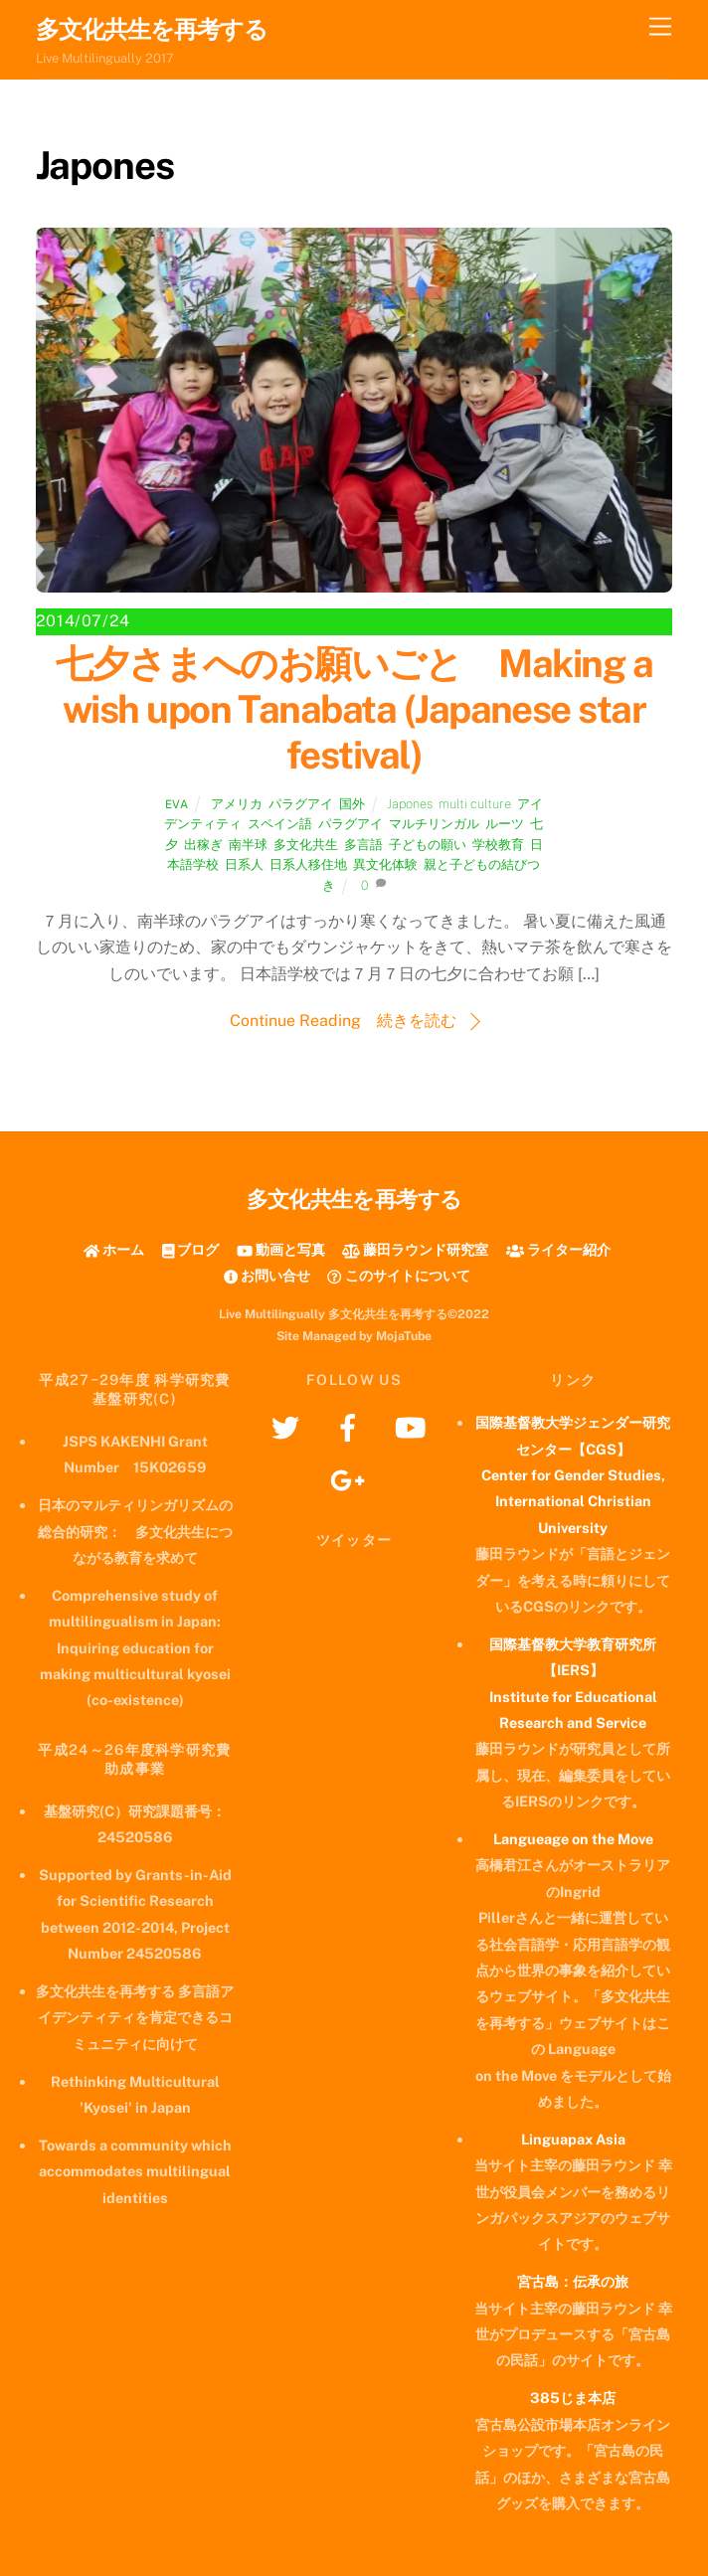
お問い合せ (267, 1275)
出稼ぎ (203, 844)
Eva (177, 804)
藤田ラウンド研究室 (415, 1249)
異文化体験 (385, 864)
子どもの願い (427, 844)
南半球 (248, 844)
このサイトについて (398, 1275)
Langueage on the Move (573, 1838)
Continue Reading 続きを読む (343, 1020)
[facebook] (351, 1426)
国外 (352, 803)
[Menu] (660, 27)
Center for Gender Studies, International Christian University (573, 1501)
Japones (410, 803)
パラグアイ (300, 803)
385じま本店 (573, 2397)
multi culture (475, 803)
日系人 (244, 864)
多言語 (363, 844)
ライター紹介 (558, 1249)
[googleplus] (351, 1478)
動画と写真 (281, 1249)
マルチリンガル (434, 823)
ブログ (191, 1249)
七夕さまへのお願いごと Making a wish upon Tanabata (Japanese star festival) (354, 709)
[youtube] (414, 1426)
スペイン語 (280, 823)
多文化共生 (305, 844)
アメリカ (237, 803)
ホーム (114, 1249)
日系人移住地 (308, 864)
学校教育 (498, 844)
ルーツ (504, 823)
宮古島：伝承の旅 (572, 2281)
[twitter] (289, 1426)
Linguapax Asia (573, 2139)
